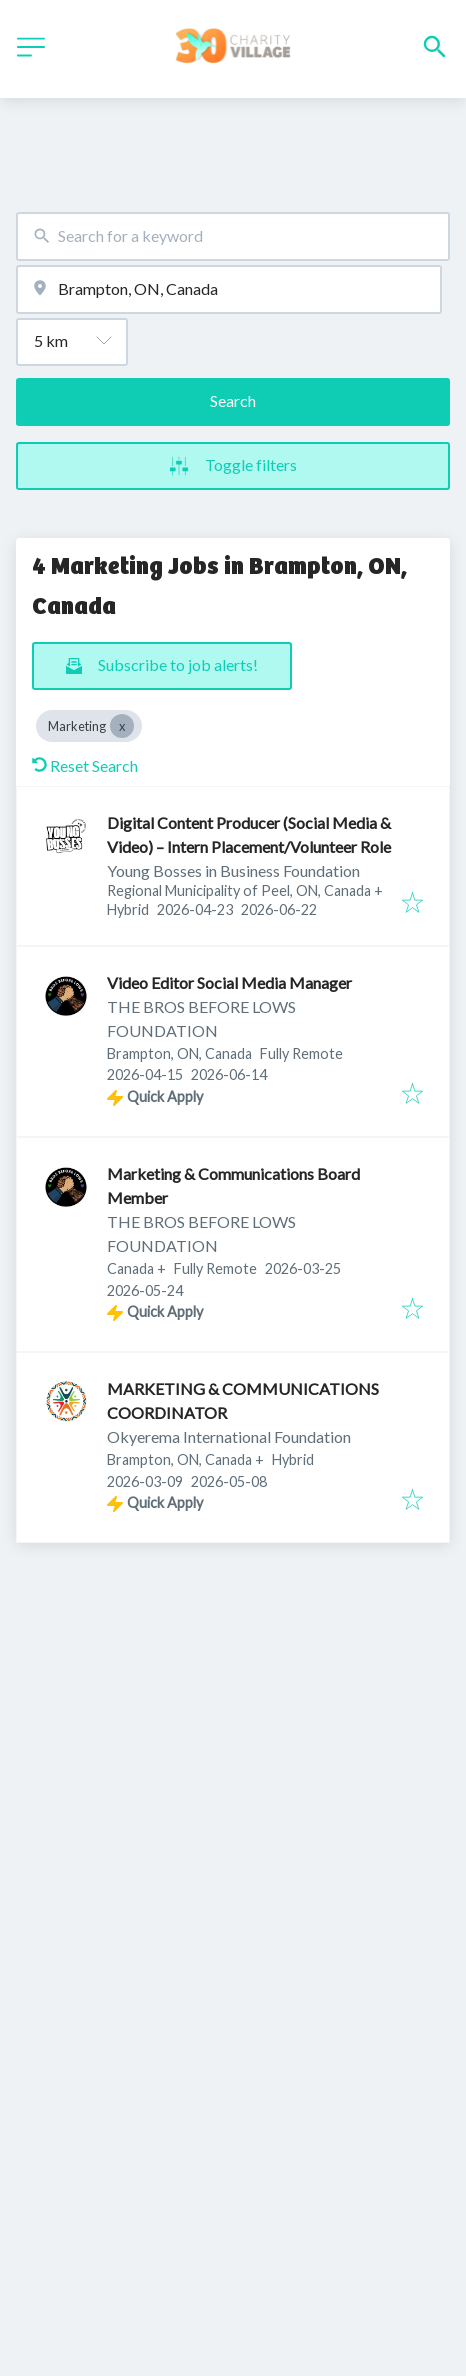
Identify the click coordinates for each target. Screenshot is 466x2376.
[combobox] (233, 236)
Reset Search (85, 765)
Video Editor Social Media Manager (229, 982)
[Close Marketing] (122, 726)
